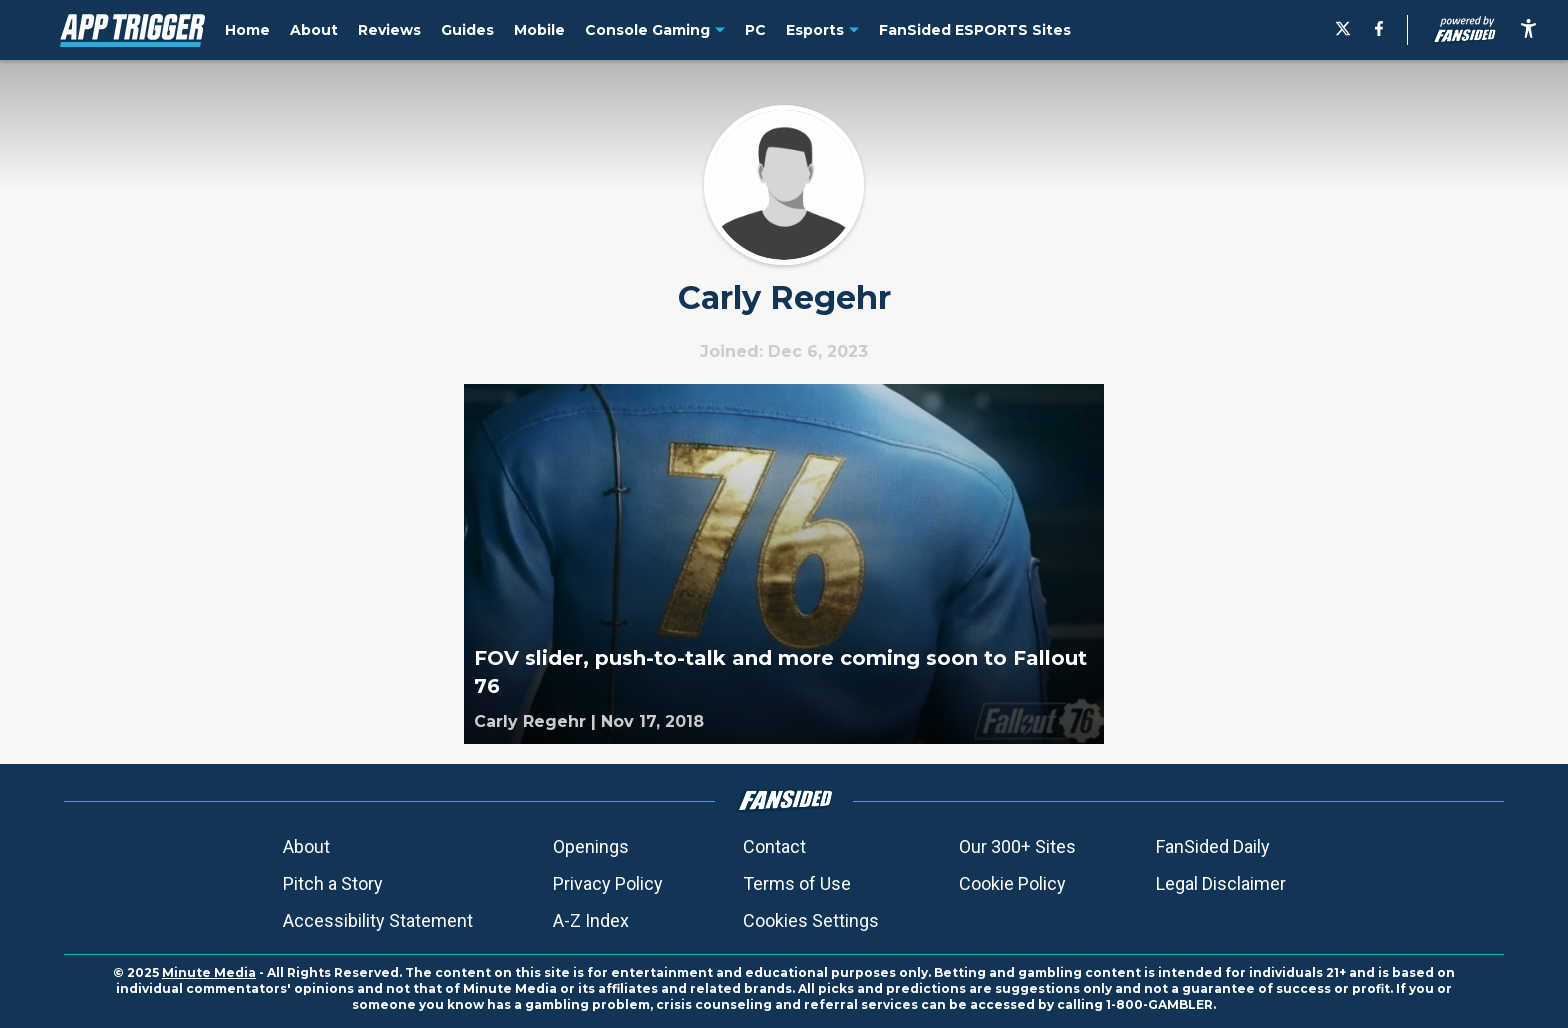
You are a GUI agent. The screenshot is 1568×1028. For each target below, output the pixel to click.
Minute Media (209, 972)
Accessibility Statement (378, 920)
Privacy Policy (608, 883)
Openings (591, 846)
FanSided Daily (1213, 846)
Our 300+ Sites (1017, 846)
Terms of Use (797, 883)
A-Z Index (591, 920)
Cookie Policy (1012, 883)
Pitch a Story (333, 883)
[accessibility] (1528, 30)
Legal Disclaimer (1221, 883)
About (306, 846)
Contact (774, 846)
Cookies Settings (811, 920)
